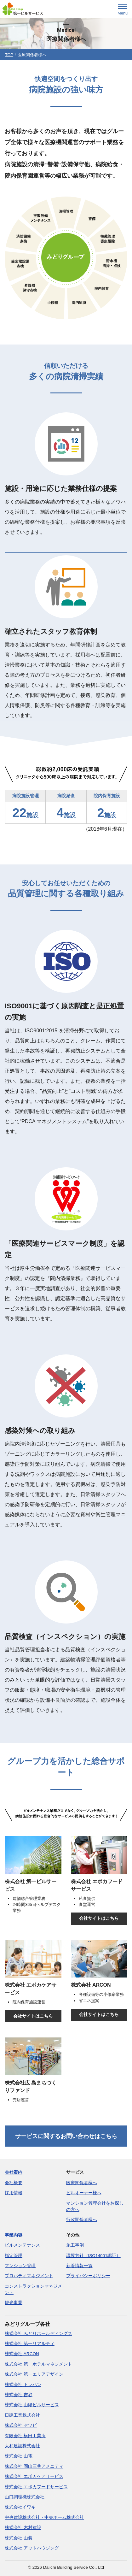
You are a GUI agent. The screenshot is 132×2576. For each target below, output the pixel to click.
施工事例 (75, 2245)
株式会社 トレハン (23, 2384)
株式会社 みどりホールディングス (38, 2333)
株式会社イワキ (20, 2507)
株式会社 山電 (18, 2456)
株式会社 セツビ (21, 2425)
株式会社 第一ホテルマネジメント (38, 2364)
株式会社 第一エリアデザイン (34, 2374)
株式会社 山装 (18, 2538)
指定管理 (13, 2255)
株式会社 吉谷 (18, 2394)
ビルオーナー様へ (83, 2192)
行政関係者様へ (81, 2219)
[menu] (122, 10)
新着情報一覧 (79, 2265)
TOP (9, 54)
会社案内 (13, 2172)
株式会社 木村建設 (23, 2527)
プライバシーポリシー (88, 2275)
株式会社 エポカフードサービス (36, 2487)
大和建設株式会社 (22, 2445)
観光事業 (13, 2302)
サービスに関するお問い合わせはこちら (66, 2136)
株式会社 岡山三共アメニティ (34, 2466)
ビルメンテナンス (22, 2245)
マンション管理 (20, 2265)
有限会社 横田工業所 (25, 2435)
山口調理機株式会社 (24, 2497)
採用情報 (13, 2192)
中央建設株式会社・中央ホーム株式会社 (44, 2517)
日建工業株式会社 (22, 2415)
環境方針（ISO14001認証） (93, 2255)
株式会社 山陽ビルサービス (32, 2404)
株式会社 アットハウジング (32, 2548)
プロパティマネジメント (29, 2275)
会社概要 (13, 2182)
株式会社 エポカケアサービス (34, 2476)
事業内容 (13, 2235)
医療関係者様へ (81, 2182)
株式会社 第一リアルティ (30, 2343)
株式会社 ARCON (22, 2353)
